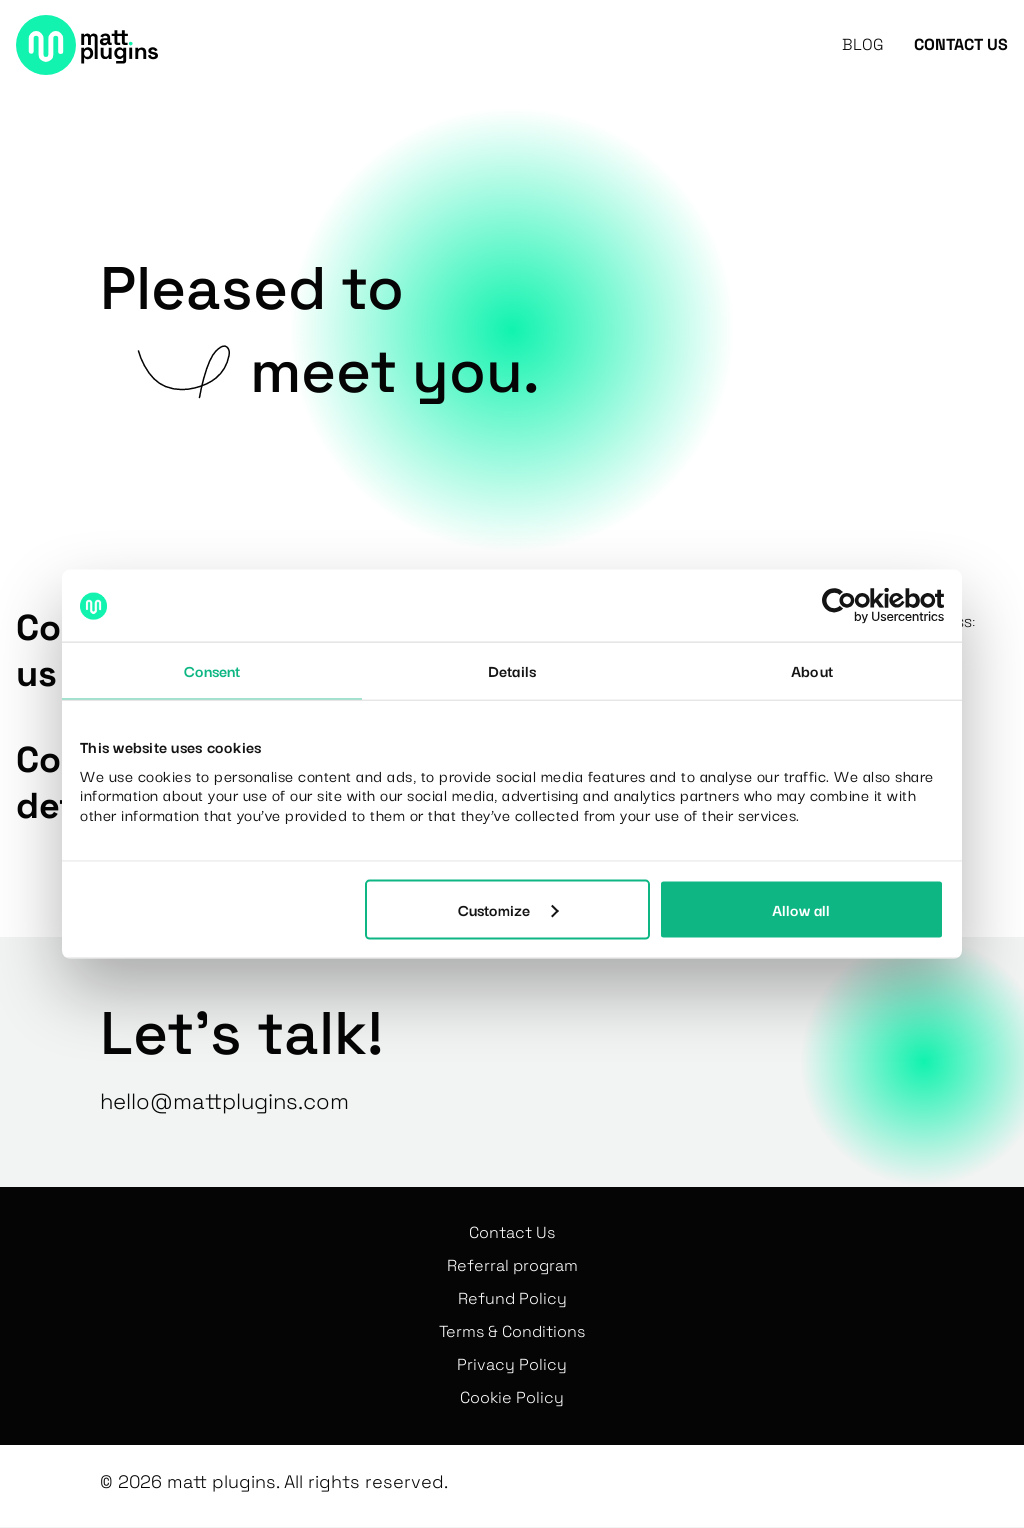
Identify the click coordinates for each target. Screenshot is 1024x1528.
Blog (863, 45)
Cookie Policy (512, 1398)
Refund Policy (512, 1299)
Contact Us (961, 45)
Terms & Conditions (512, 1332)
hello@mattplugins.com (224, 1101)
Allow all (801, 909)
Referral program (512, 1266)
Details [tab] (512, 670)
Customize (508, 909)
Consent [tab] (212, 670)
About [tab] (812, 670)
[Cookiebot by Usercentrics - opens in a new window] (856, 606)
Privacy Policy (512, 1365)
